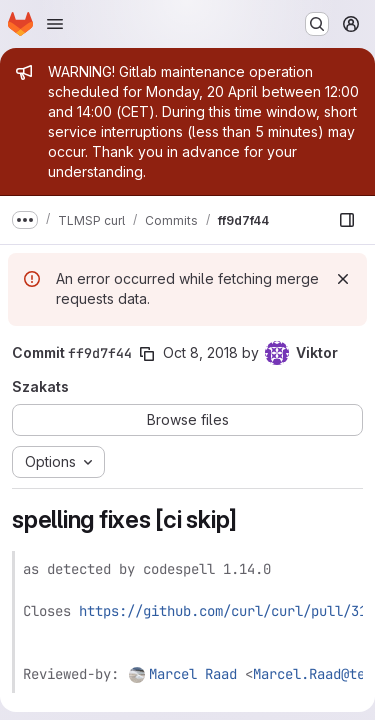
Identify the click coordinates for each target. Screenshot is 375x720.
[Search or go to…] (317, 24)
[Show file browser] (347, 220)
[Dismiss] (343, 279)
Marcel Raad (193, 674)
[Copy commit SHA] (147, 354)
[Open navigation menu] (55, 24)
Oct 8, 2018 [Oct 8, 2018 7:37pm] (200, 352)
